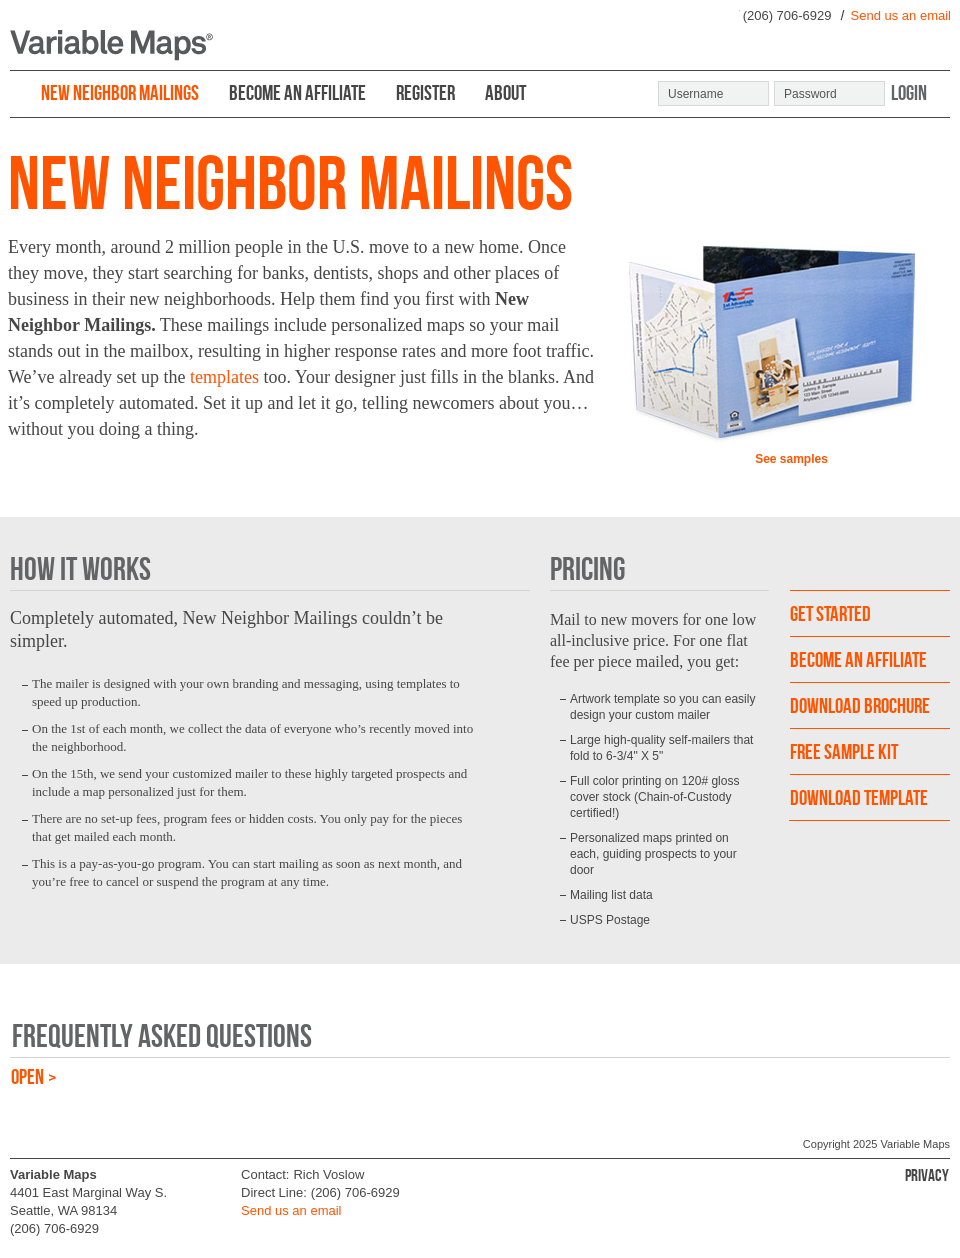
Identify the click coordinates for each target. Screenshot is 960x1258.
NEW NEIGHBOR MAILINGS (120, 92)
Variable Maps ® (111, 45)
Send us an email (901, 15)
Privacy (927, 1175)
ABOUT (505, 92)
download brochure (860, 705)
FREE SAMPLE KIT (844, 751)
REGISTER (425, 92)
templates (224, 377)
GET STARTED (830, 613)
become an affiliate (858, 659)
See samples (791, 459)
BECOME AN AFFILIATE (297, 92)
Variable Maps (916, 1144)
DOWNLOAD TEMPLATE (859, 797)
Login (909, 92)
